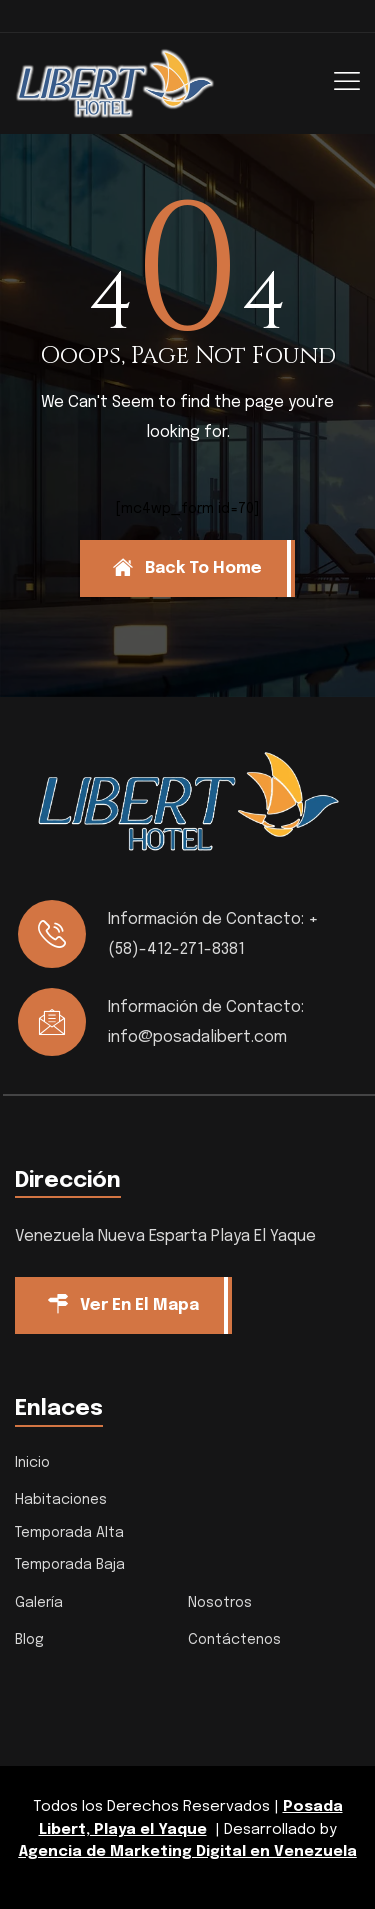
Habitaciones (61, 1500)
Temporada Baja (70, 1565)
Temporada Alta (69, 1533)
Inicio (32, 1463)
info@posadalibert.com (197, 1037)
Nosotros (220, 1603)
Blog (29, 1640)
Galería (39, 1603)
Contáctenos (234, 1640)
